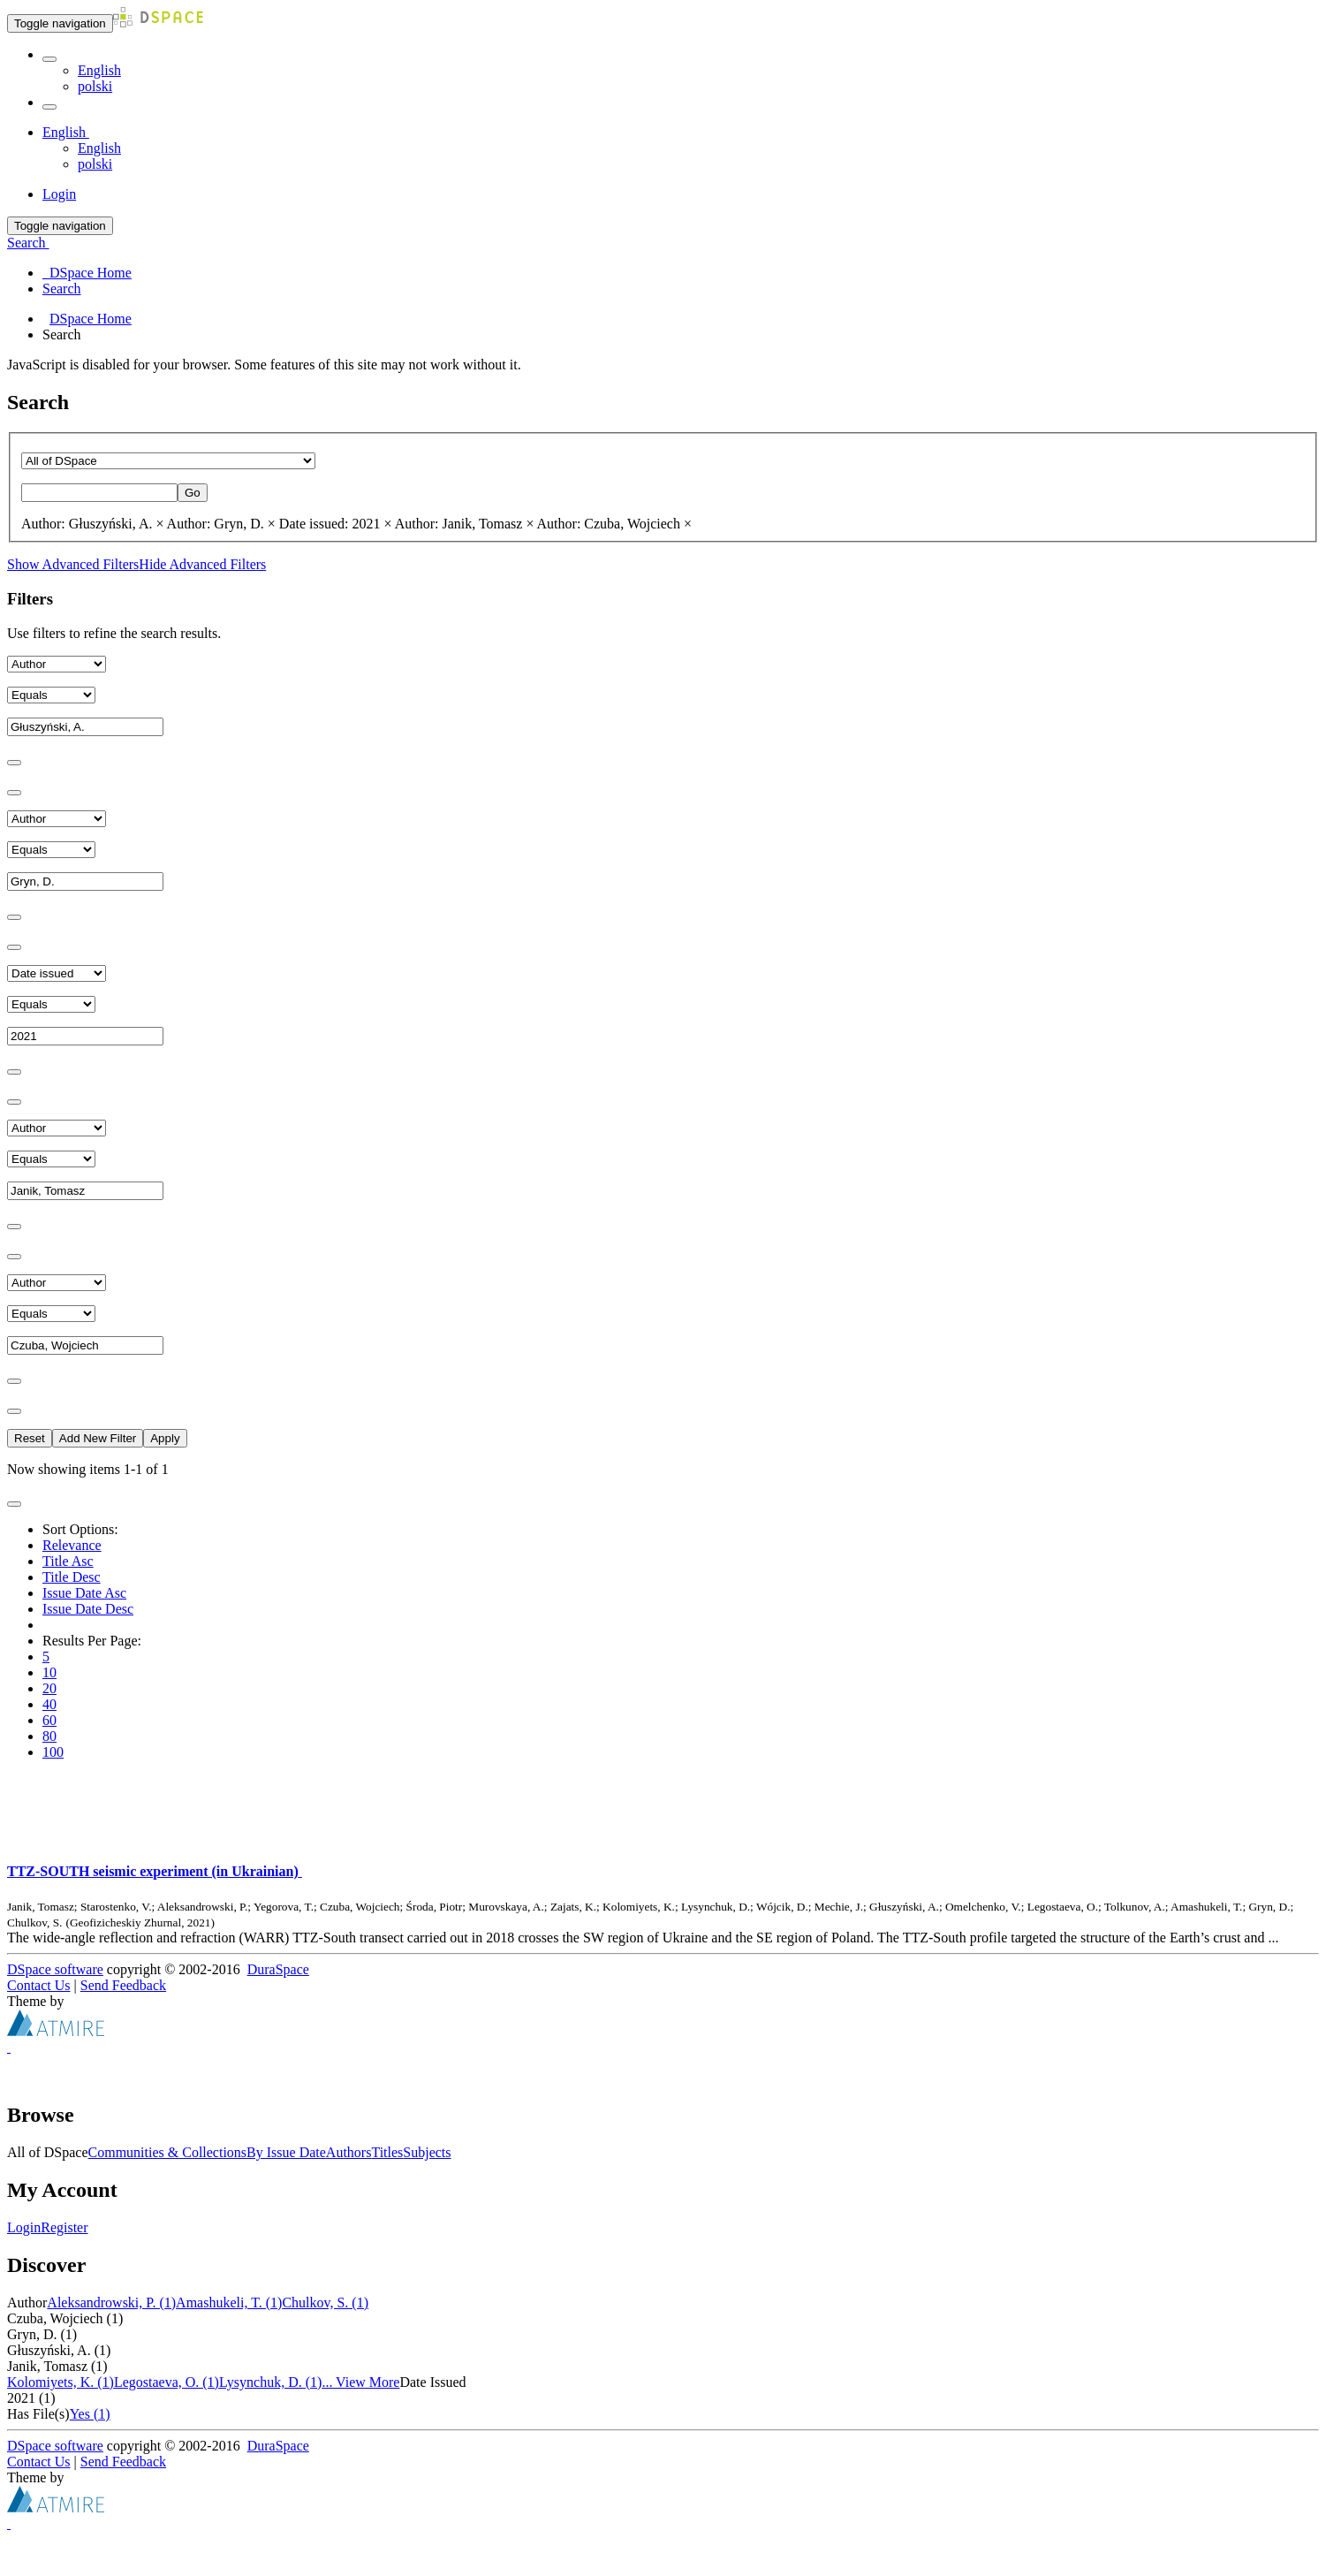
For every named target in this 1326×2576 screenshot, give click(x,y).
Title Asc (68, 1561)
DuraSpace (278, 1969)
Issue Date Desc (87, 1608)
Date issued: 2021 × (335, 523)
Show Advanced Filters (73, 564)
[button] (49, 59)
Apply (164, 1438)
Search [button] (28, 242)
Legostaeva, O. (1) (166, 2382)
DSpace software (55, 1969)
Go (193, 492)
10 (49, 1672)
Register (64, 2227)
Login (24, 2227)
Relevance (72, 1545)
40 (49, 1704)
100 (53, 1751)
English (99, 70)
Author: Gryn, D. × (221, 523)
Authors (349, 2152)
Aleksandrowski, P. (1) (111, 2302)
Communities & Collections (167, 2152)
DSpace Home (90, 318)
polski (95, 86)
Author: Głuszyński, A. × (92, 523)
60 (49, 1720)
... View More (360, 2382)
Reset (29, 1438)
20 (49, 1688)
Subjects (427, 2152)
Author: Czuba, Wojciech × (614, 523)
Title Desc (71, 1576)
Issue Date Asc (84, 1592)
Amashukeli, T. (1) (229, 2302)
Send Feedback (123, 1985)
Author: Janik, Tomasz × (464, 523)
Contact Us (39, 1985)
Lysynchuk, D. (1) (270, 2382)
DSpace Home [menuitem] (87, 272)
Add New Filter (97, 1438)
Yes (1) (90, 2413)
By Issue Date (286, 2152)
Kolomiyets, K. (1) (60, 2382)
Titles (387, 2152)
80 (49, 1736)
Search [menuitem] (61, 288)
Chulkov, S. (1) (325, 2302)
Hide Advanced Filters (202, 564)
